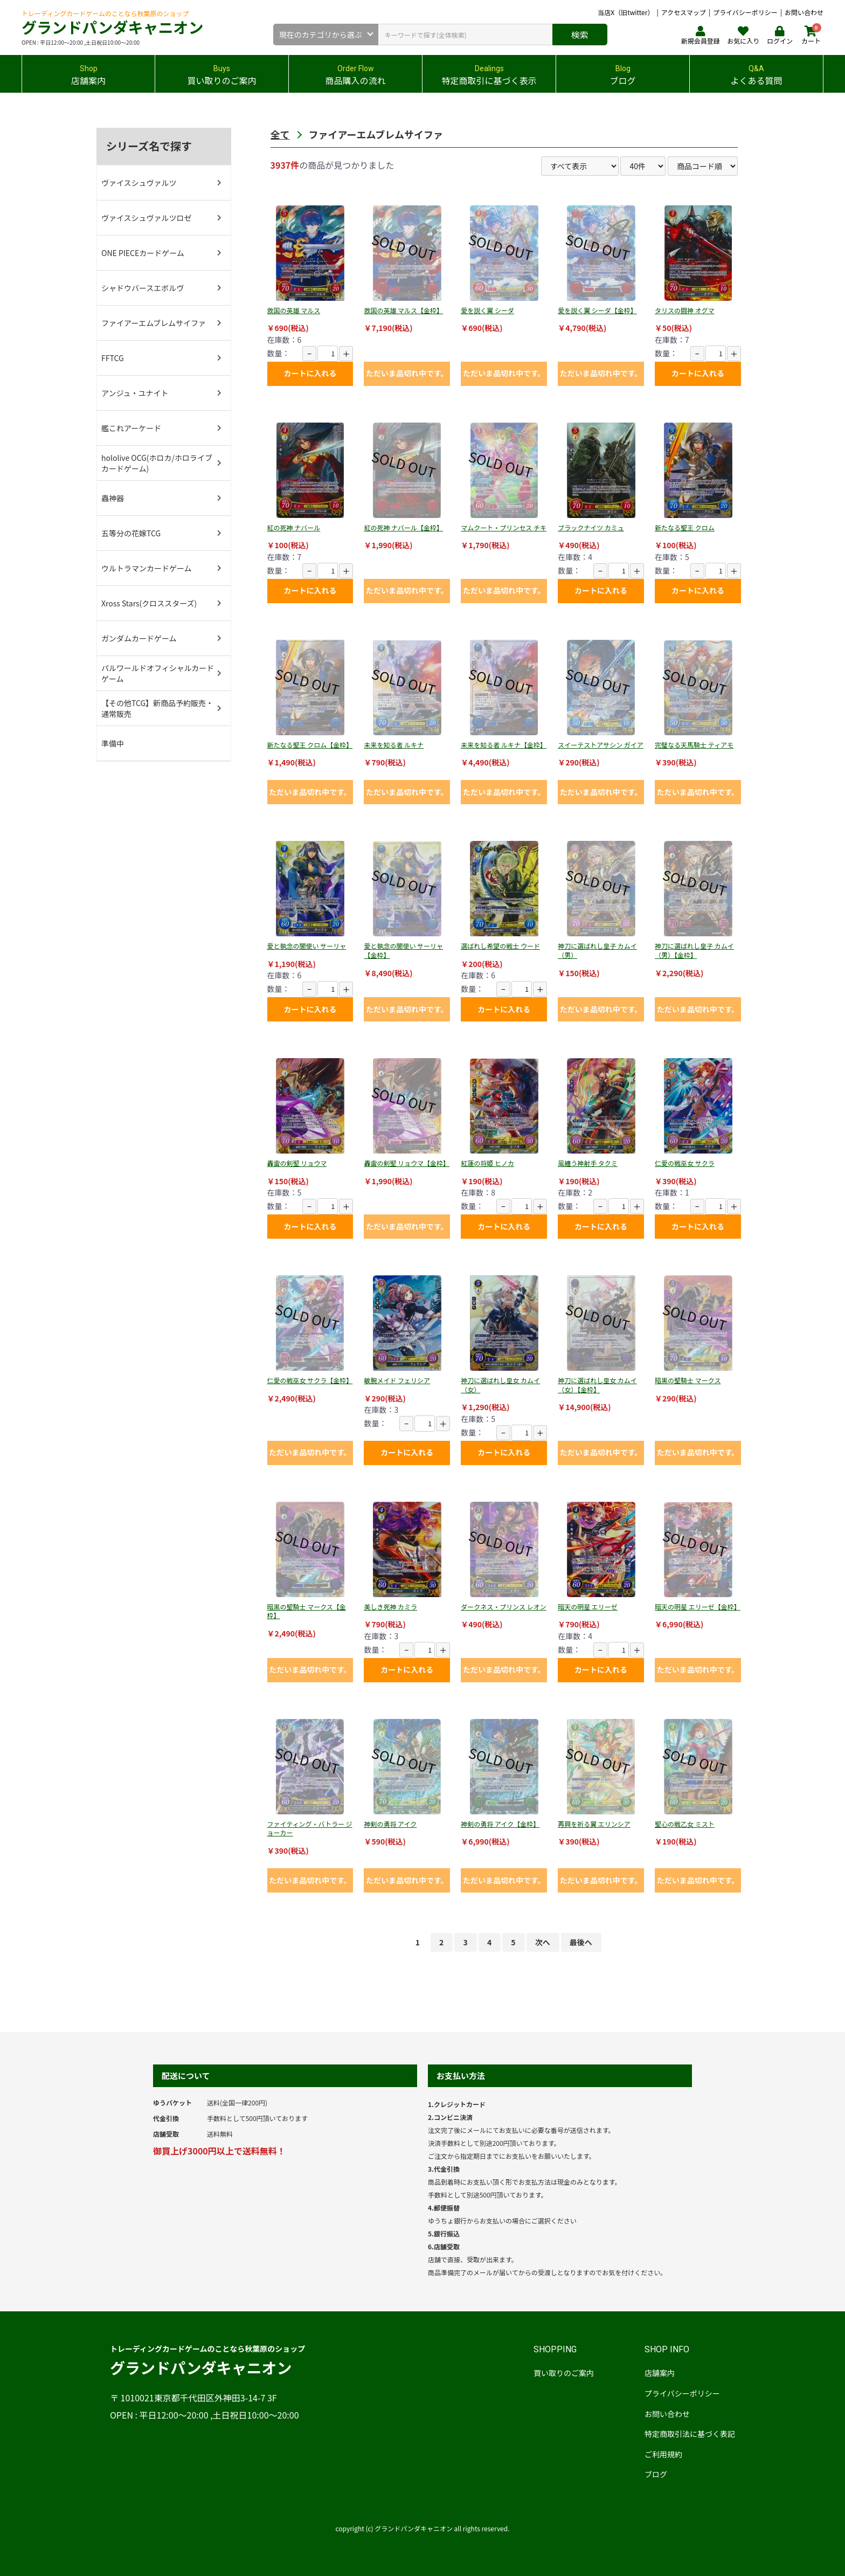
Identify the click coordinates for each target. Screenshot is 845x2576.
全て (280, 134)
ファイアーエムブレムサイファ (153, 322)
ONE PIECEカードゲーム (142, 252)
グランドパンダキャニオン (112, 27)
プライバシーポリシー (745, 12)
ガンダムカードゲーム (139, 638)
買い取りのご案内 (564, 2373)
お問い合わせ (804, 12)
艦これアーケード (131, 428)
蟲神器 (112, 498)
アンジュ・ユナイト (134, 393)
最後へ (581, 1942)
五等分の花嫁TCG (131, 533)
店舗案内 (660, 2373)
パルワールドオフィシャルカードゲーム (157, 673)
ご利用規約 (663, 2454)
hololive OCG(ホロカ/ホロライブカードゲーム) (156, 463)
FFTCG (112, 358)
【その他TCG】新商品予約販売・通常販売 (157, 708)
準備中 (112, 743)
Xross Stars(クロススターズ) (149, 603)
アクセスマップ (683, 12)
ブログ (656, 2474)
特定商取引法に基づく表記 (690, 2434)
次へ (542, 1942)
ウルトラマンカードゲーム (146, 568)
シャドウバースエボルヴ (142, 287)
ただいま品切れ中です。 (407, 373)
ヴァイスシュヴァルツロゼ (146, 217)
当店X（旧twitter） (626, 12)
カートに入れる (309, 373)
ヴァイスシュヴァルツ (139, 182)
